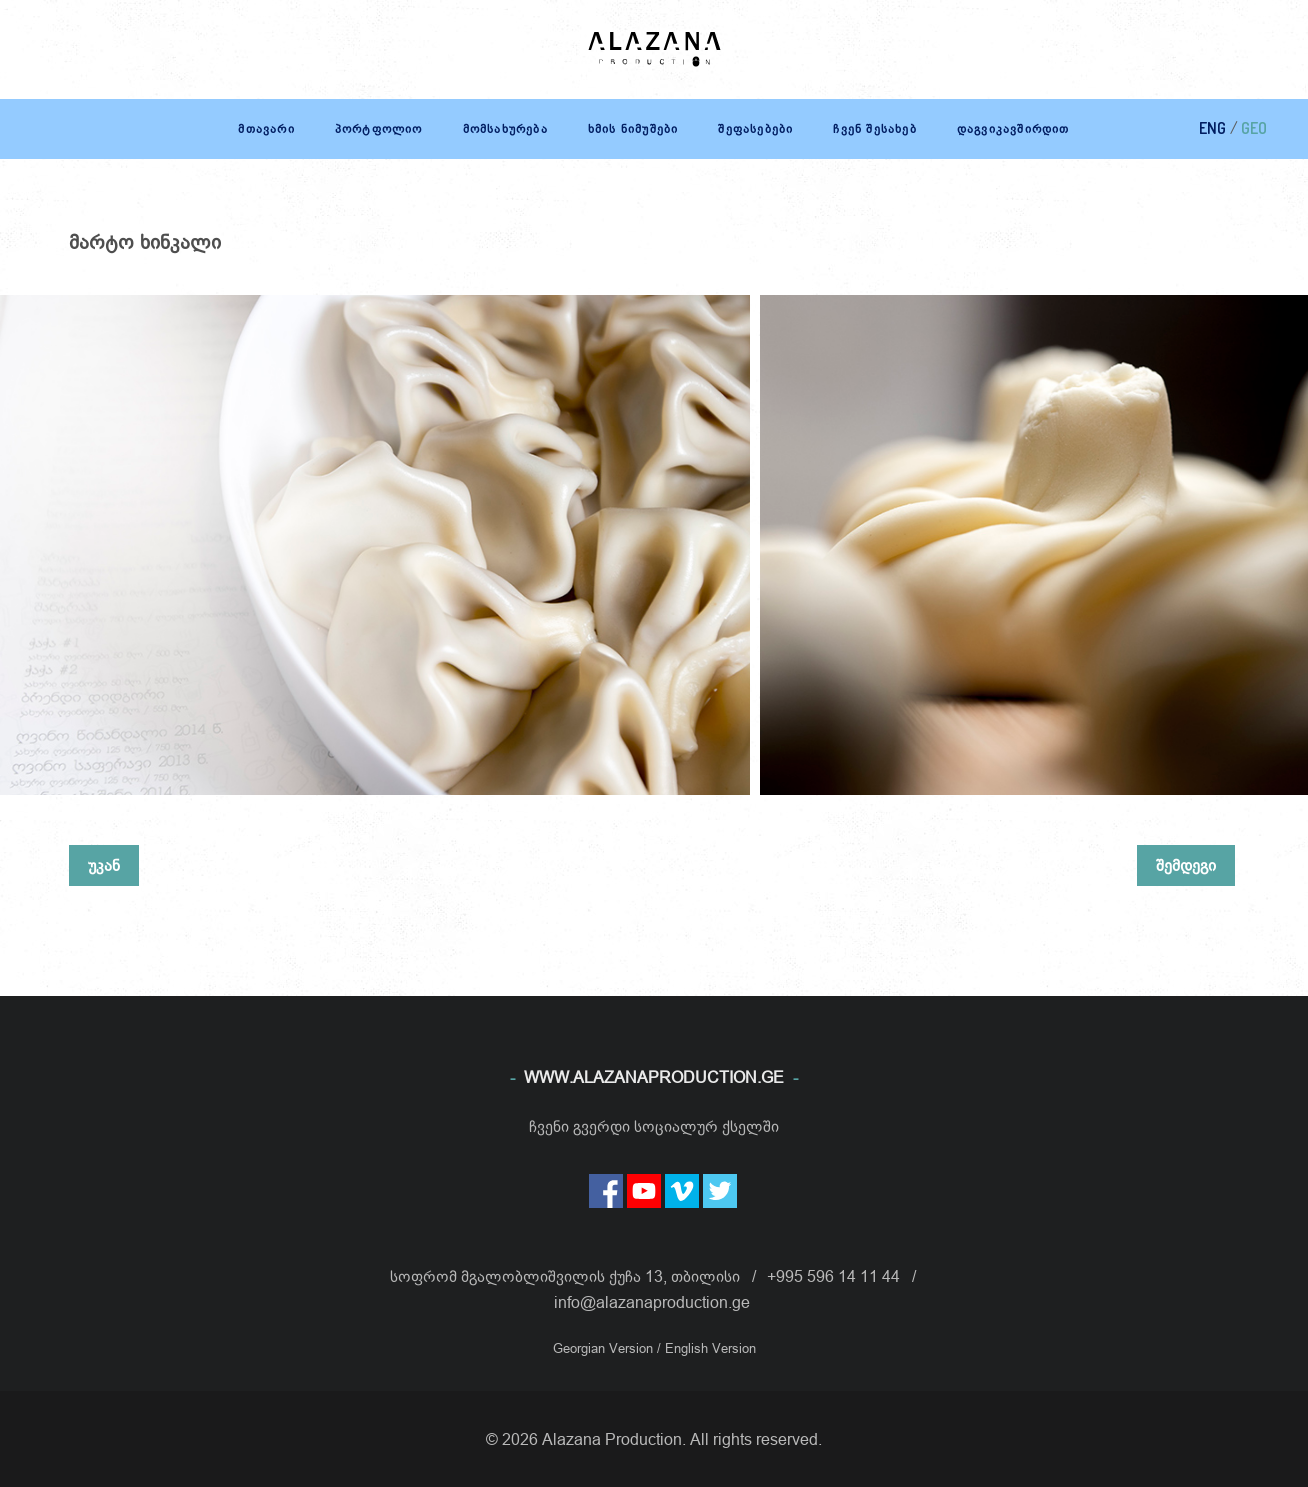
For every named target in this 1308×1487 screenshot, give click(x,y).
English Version (710, 1348)
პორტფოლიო (379, 128)
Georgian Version (605, 1348)
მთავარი (266, 128)
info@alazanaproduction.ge (652, 1302)
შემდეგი (1186, 865)
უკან (104, 865)
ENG (1212, 128)
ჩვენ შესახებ (874, 128)
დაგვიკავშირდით (1013, 128)
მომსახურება (505, 128)
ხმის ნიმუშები (633, 128)
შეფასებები (755, 128)
